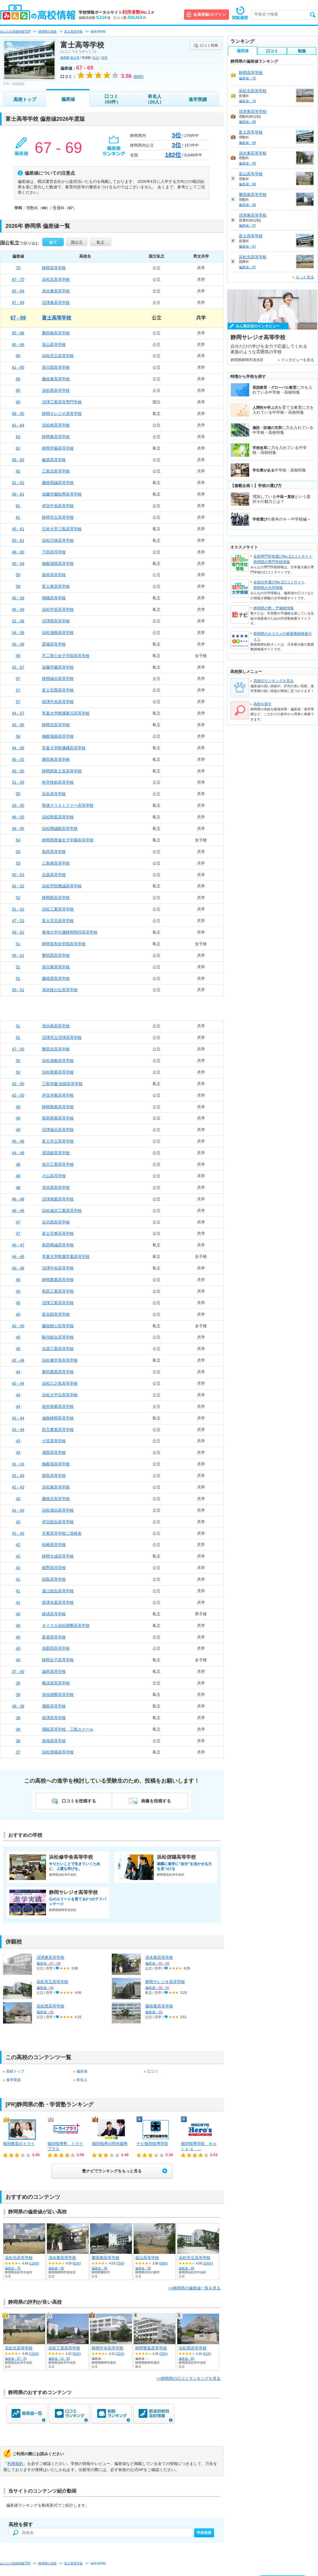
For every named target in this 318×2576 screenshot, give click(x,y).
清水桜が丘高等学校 (60, 989)
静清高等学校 (54, 1614)
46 (18, 1279)
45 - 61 (18, 529)
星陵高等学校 (54, 644)
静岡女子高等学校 (58, 1660)
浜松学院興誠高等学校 (62, 886)
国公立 (77, 242)
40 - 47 (18, 1245)
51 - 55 (18, 782)
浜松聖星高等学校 (58, 817)
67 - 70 (18, 279)
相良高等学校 (54, 1475)
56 (18, 736)
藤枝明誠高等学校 (58, 482)
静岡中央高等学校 (107, 2348)
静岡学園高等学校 (58, 448)
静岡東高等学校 (56, 436)
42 (18, 1521)
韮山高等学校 (54, 344)
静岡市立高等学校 (58, 517)
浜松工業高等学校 (58, 909)
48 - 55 (18, 817)
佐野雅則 (18, 83)
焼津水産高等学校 (58, 1602)
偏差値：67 (247, 225)
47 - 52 (18, 920)
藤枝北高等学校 (56, 1498)
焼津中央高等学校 (58, 701)
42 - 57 (18, 667)
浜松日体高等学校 (58, 540)
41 (18, 1579)
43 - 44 (18, 1429)
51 (18, 944)
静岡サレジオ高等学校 (62, 413)
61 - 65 (18, 367)
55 (18, 794)
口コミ (152, 2071)
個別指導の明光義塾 (110, 2143)
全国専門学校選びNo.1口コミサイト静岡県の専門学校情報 (282, 559)
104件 (208, 2263)
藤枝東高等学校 (56, 379)
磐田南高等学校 (56, 333)
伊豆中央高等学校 (58, 505)
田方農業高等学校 (58, 1429)
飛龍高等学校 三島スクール (68, 1729)
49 (18, 1107)
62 (18, 448)
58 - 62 (18, 460)
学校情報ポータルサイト (116, 12)
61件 (76, 2263)
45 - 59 (18, 609)
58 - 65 (18, 413)
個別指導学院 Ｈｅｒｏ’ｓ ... (199, 2146)
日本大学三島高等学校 (62, 529)
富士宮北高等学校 (58, 920)
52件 (76, 2353)
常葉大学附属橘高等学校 (64, 748)
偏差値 (68, 99)
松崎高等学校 (54, 1544)
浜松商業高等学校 (58, 1072)
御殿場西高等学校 (58, 563)
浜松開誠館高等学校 (60, 828)
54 (18, 840)
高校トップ (24, 99)
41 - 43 (18, 1464)
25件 (163, 2353)
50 (18, 1060)
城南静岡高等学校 (58, 1418)
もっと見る (305, 277)
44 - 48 (18, 1152)
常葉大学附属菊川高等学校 (66, 713)
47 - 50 (18, 1049)
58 (18, 655)
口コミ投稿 (209, 45)
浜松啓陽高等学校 (58, 1752)
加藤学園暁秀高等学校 (62, 494)
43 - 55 (18, 771)
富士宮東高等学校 (58, 1233)
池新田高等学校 (56, 1648)
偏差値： (48, 1963)
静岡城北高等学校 (58, 678)
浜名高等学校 (54, 794)
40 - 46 (18, 1268)
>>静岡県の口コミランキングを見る (189, 2378)
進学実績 (198, 99)
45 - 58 (18, 644)
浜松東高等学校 (56, 1487)
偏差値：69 (56, 2268)
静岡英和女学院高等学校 (64, 944)
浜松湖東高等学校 (58, 1060)
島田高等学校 (54, 851)
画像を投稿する (156, 1800)
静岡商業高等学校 (58, 1107)
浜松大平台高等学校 (60, 1395)
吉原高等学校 (54, 874)
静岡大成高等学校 (58, 1556)
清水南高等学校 (56, 1026)
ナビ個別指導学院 (152, 2143)
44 (18, 1372)
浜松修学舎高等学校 (60, 1360)
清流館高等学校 (56, 1152)
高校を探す (262, 704)
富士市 (75, 57)
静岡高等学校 (54, 268)
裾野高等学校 (54, 1567)
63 (18, 436)
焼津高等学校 (54, 1717)
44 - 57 (18, 713)
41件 (207, 2353)
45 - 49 (18, 1141)
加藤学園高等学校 (58, 667)
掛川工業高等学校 (58, 1164)
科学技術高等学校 (58, 782)
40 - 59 (18, 563)
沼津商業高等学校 (58, 1199)
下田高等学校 (54, 552)
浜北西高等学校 (56, 1222)
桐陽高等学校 (54, 598)
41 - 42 (18, 1533)
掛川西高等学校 (56, 367)
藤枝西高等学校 (56, 978)
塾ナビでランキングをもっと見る (112, 2171)
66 (18, 355)
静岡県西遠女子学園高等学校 (68, 840)
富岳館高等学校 (56, 1314)
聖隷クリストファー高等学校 (68, 805)
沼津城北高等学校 (58, 1129)
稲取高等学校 (54, 1579)
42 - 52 (18, 886)
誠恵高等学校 (54, 1671)
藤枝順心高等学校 (58, 1326)
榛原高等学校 (54, 460)
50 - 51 (18, 989)
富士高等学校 (56, 317)
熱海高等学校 (54, 1741)
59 (18, 575)
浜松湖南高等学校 (58, 632)
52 (18, 897)
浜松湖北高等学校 (58, 1510)
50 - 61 (18, 540)
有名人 (81, 2080)
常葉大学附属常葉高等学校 (66, 1256)
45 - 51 (18, 955)
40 (18, 1614)
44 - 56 (18, 748)
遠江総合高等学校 (58, 1591)
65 (18, 379)
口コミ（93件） (111, 99)
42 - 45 (18, 1326)
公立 (96, 57)
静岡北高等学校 (56, 724)
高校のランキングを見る (273, 681)
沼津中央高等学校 (58, 1268)
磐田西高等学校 (56, 955)
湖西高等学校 (54, 1452)
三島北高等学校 (56, 471)
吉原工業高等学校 (58, 1348)
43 (18, 1441)
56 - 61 (18, 494)
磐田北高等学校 (56, 1049)
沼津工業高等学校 (58, 1302)
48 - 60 (18, 552)
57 (18, 678)
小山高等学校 (54, 1176)
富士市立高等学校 (58, 1141)
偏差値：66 (186, 2268)
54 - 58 (18, 632)
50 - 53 (18, 874)
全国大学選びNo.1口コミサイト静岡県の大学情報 (279, 585)
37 (18, 1752)
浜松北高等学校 (56, 279)
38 (18, 1741)
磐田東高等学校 (56, 759)
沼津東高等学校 (56, 302)
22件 (120, 2353)
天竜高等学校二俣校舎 (62, 1533)
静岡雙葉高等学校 (151, 2348)
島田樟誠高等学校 (58, 1245)
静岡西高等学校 (56, 897)
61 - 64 (18, 425)
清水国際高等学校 (58, 1694)
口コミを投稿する (79, 1800)
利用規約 (15, 2463)
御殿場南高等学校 (58, 736)
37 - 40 (18, 1671)
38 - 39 (18, 1706)
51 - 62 (18, 482)
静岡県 (64, 57)
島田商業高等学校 (58, 1118)
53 (18, 851)
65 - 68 (18, 333)
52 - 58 (18, 621)
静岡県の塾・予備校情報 (273, 608)
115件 (34, 2263)
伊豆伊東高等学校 (58, 1095)
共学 (104, 57)
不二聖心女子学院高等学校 (66, 655)
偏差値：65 (186, 2358)
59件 (163, 2263)
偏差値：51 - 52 (59, 2358)
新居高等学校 (54, 1637)
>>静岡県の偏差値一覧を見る (194, 2288)
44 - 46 (18, 1256)
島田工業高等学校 (58, 1291)
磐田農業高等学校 (58, 1372)
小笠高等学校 (54, 1441)
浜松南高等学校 (56, 425)
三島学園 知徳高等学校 (62, 1083)
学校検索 (204, 2533)
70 (18, 268)
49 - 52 (18, 932)
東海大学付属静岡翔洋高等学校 (69, 932)
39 (18, 1683)
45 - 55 (18, 759)
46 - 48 (18, 1199)
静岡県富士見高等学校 (62, 771)
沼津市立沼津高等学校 (62, 1037)
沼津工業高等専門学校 (62, 402)
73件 (120, 2263)
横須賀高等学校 (56, 1683)
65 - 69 (18, 291)
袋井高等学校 (54, 575)
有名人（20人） (154, 99)
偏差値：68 (99, 2268)
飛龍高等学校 (54, 1706)
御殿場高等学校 (56, 1464)
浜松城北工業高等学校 (62, 1210)
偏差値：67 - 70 (15, 2358)
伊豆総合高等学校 (58, 1521)
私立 (100, 242)
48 (18, 1164)
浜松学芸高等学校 (58, 609)
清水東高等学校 (56, 291)
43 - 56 (18, 724)
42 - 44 (18, 1360)
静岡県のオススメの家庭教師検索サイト (282, 636)
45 (18, 1291)
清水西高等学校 (56, 1187)
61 (18, 505)
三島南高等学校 (56, 863)
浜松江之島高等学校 (60, 1383)
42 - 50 (18, 1083)
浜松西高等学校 (56, 390)
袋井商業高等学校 (58, 1406)
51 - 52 (18, 909)
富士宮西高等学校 (58, 690)
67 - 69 (18, 302)
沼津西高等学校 (56, 621)
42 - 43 (18, 1475)
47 (18, 1222)
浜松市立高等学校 (58, 355)
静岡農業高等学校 (58, 1279)
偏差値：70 (12, 2268)
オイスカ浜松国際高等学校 (66, 1625)
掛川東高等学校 (56, 967)
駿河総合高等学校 (58, 1337)
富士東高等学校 (56, 586)
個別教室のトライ (19, 2143)
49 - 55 (18, 828)
